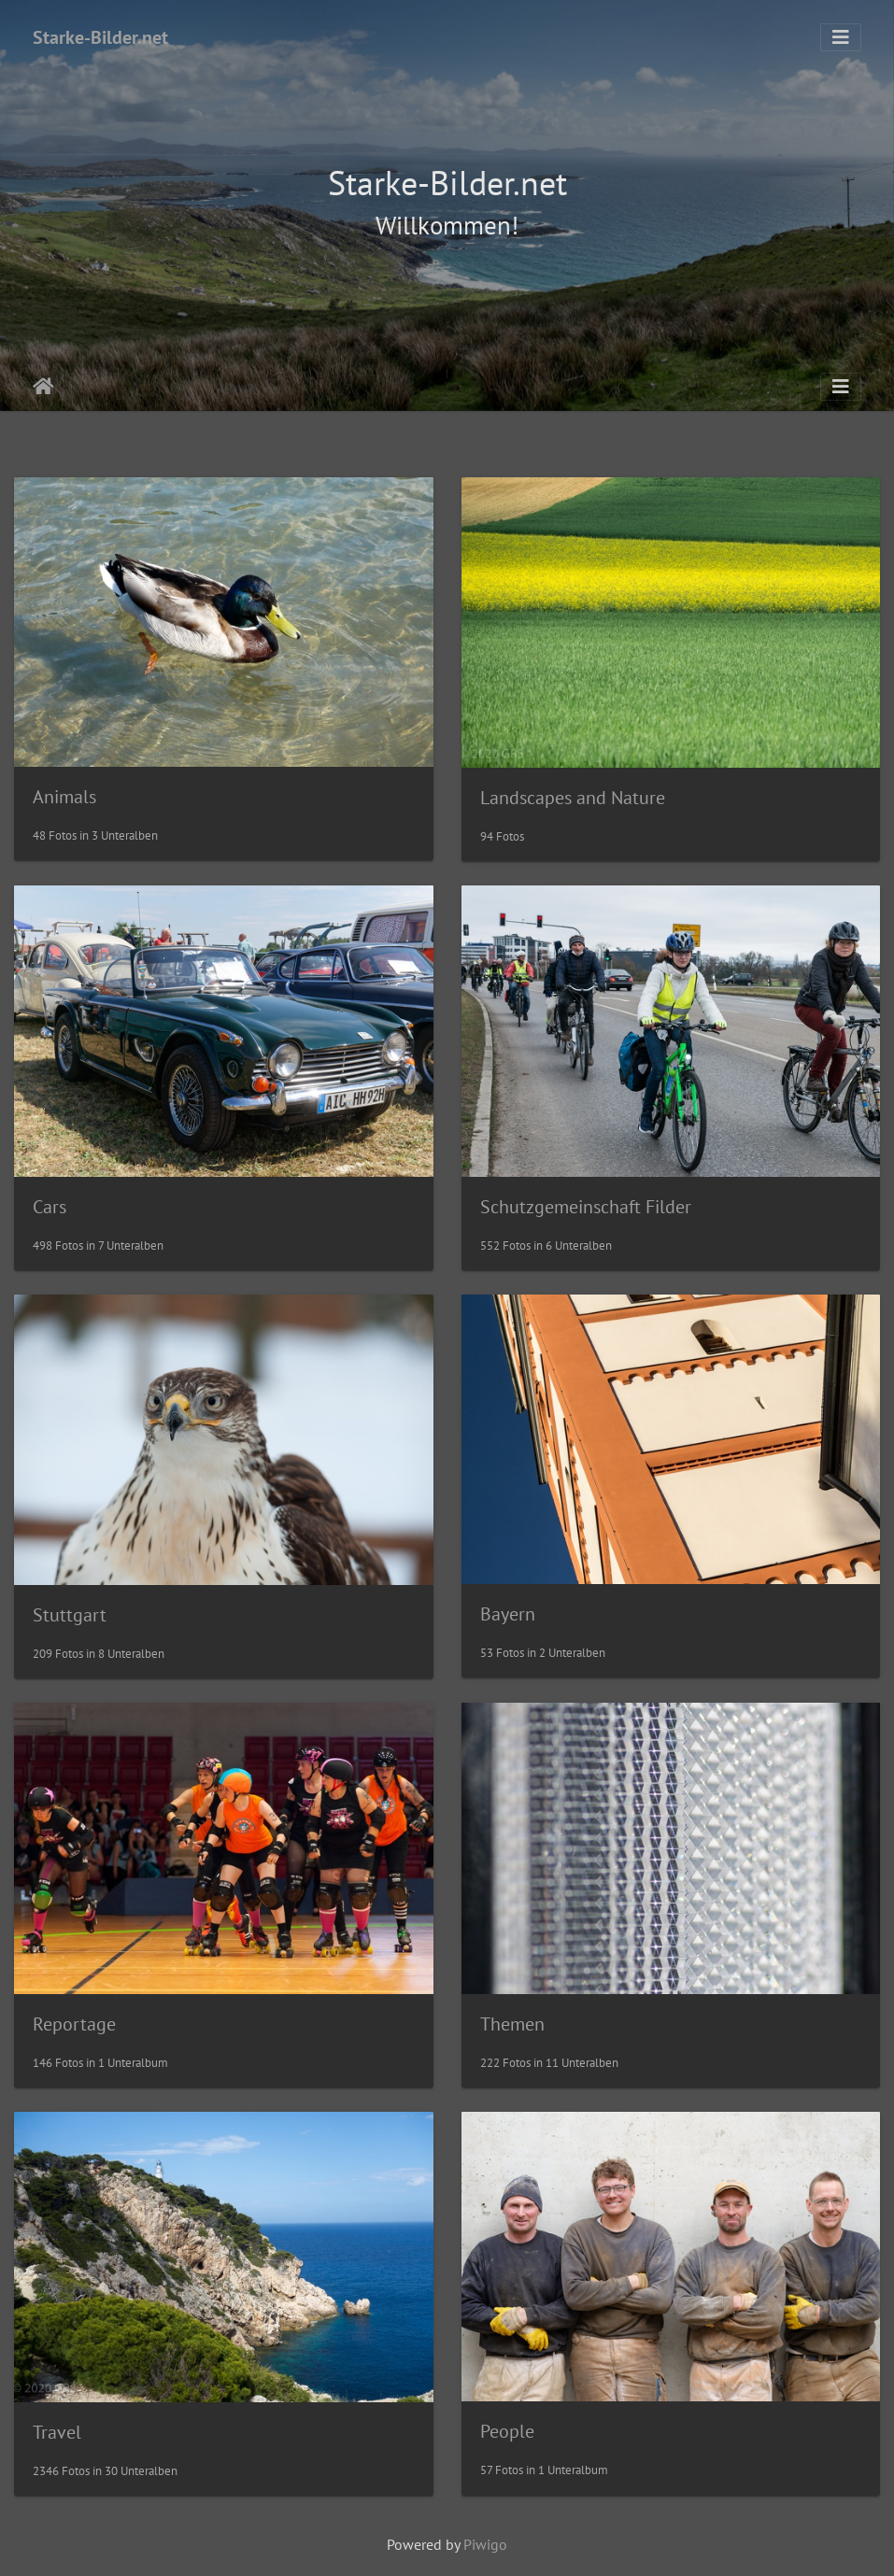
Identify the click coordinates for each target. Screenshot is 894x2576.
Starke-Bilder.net (100, 37)
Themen (512, 2024)
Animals (64, 797)
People (507, 2431)
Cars (49, 1207)
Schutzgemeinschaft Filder (585, 1207)
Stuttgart (69, 1615)
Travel (57, 2432)
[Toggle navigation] (840, 37)
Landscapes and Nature (572, 798)
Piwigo (485, 2544)
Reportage (74, 2024)
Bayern (507, 1614)
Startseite (43, 387)
